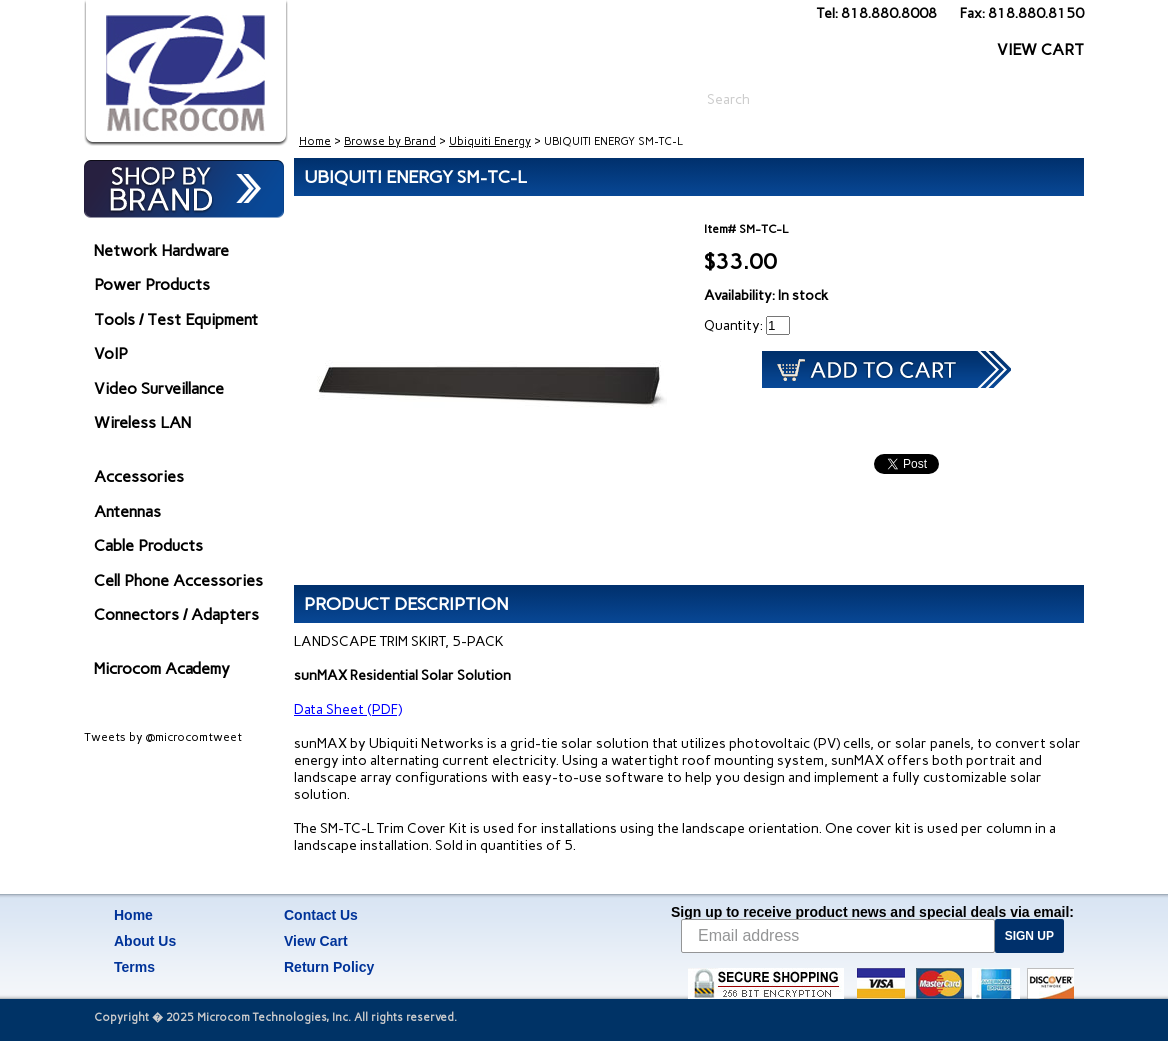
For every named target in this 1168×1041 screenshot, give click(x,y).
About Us (145, 941)
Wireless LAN (142, 422)
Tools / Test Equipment (176, 319)
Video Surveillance (159, 388)
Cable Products (148, 545)
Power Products (152, 284)
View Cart (316, 941)
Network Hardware (161, 250)
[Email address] (838, 936)
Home (315, 141)
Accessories (139, 476)
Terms (134, 967)
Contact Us (321, 915)
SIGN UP (1029, 936)
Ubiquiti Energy (490, 141)
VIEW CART (1040, 49)
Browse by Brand (390, 141)
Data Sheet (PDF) (348, 709)
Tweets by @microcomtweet (163, 737)
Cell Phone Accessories (178, 580)
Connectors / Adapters (176, 614)
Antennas (127, 511)
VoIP (111, 353)
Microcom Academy (162, 668)
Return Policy (329, 967)
